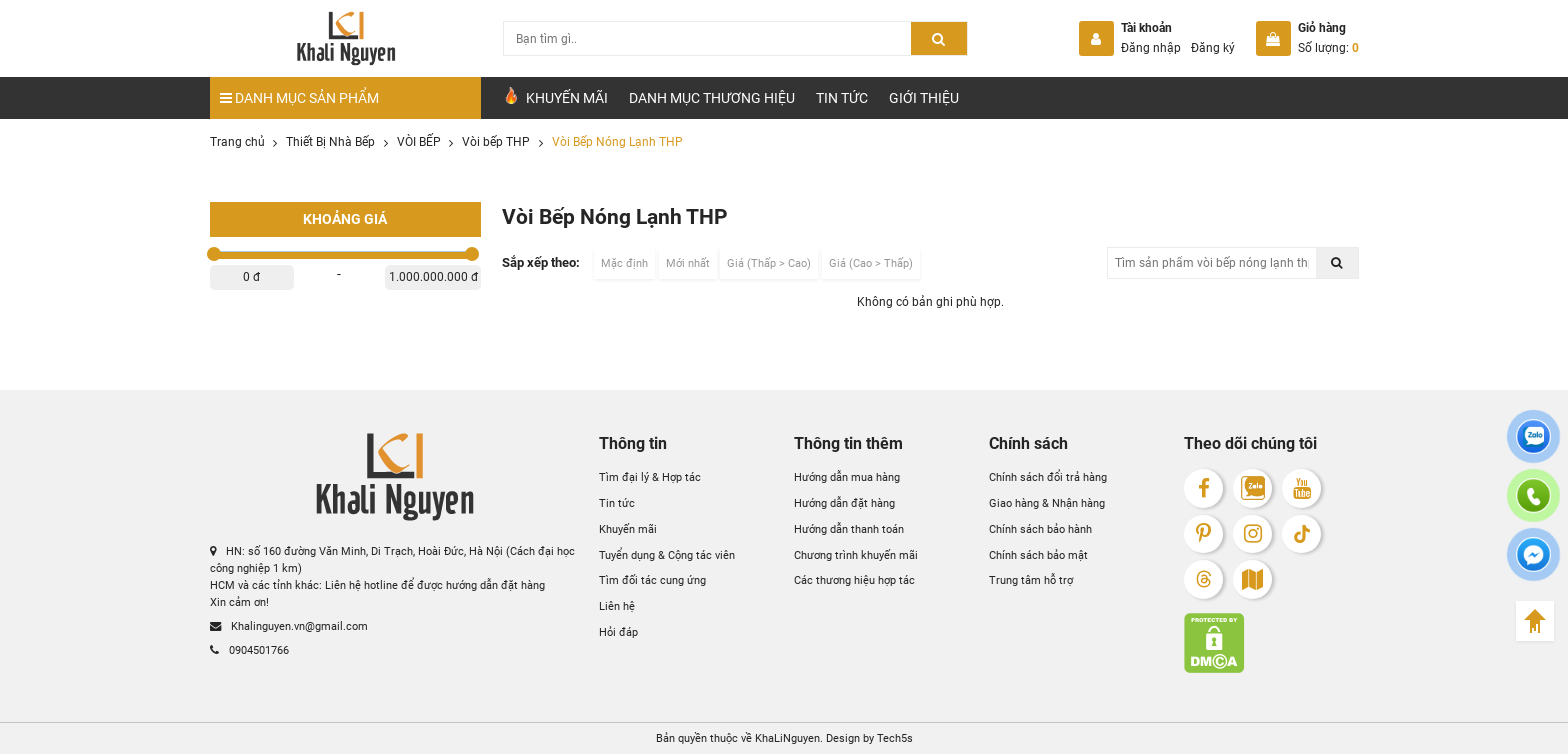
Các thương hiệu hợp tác (854, 580)
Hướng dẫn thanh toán (849, 529)
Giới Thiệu (924, 98)
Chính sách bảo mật (1038, 555)
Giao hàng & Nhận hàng (1047, 503)
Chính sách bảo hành (1040, 529)
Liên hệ (617, 606)
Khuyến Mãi (555, 96)
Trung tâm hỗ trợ (1031, 580)
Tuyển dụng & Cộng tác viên (667, 555)
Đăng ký (1213, 48)
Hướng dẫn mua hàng (847, 477)
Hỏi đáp (618, 632)
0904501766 (249, 650)
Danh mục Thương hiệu (712, 98)
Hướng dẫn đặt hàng (844, 503)
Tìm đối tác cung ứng (652, 580)
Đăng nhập (1151, 48)
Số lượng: (1328, 48)
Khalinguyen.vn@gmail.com (289, 626)
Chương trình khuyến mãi (856, 555)
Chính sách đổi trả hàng (1048, 477)
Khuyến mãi (628, 529)
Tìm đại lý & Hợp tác (650, 477)
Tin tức (842, 98)
